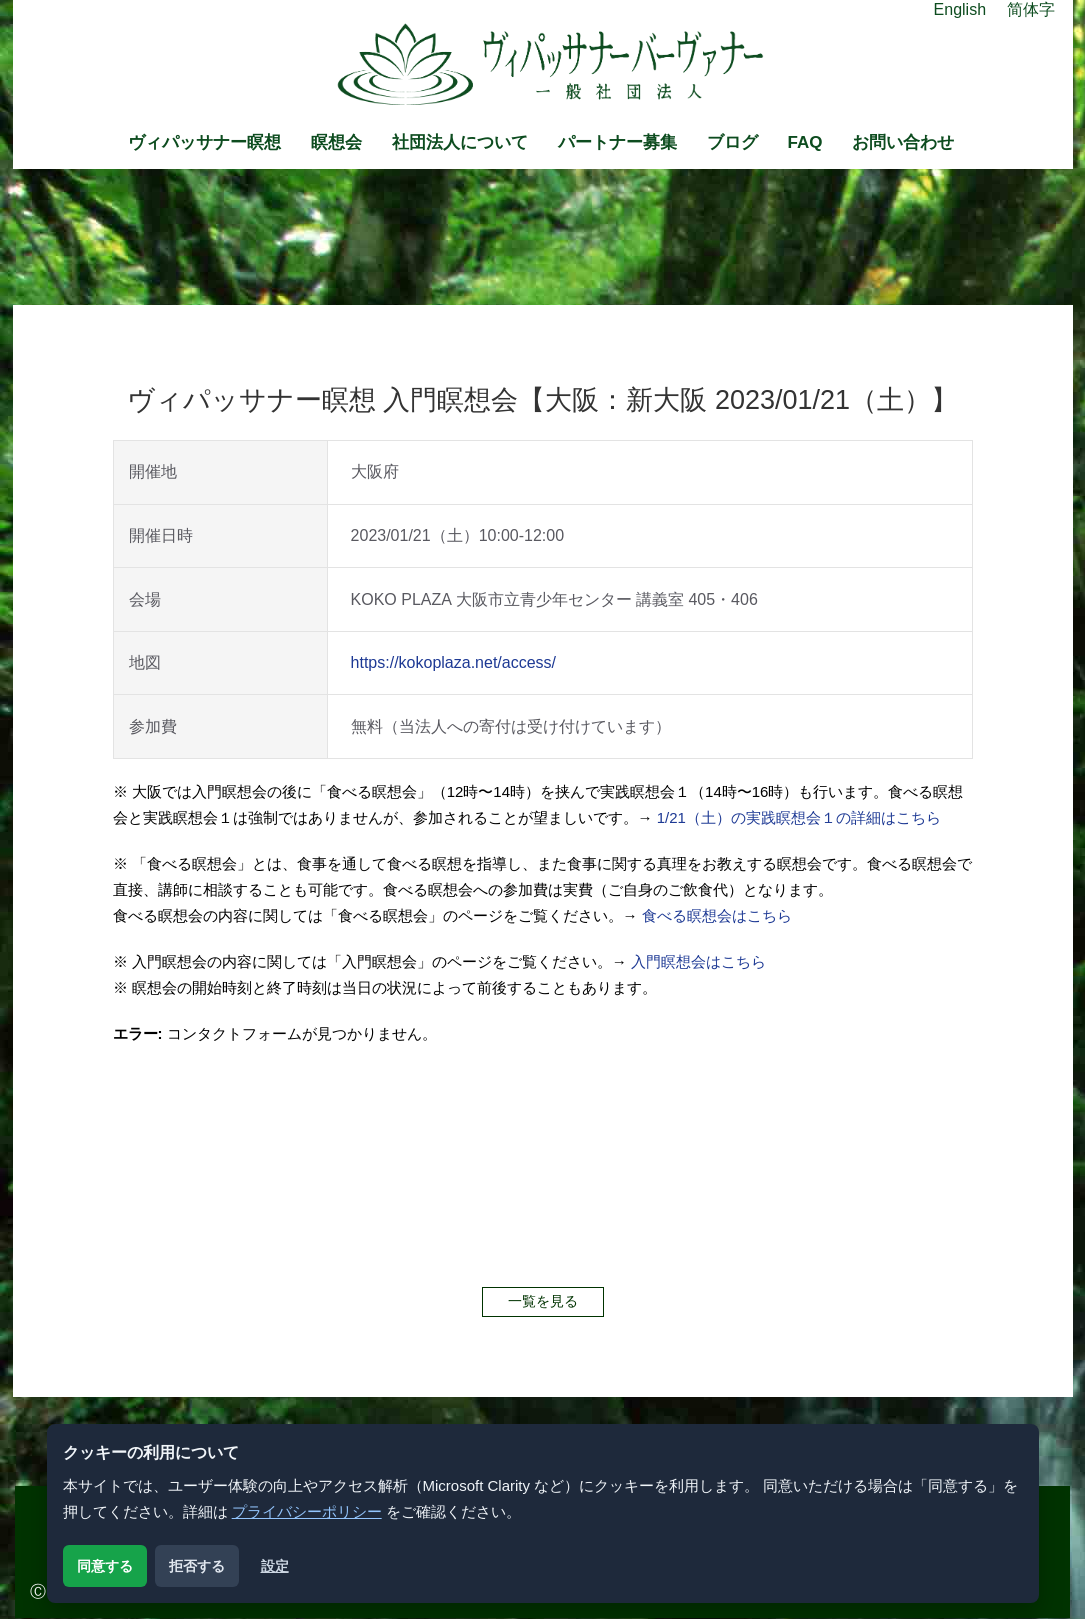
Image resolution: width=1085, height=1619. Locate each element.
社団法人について (460, 142)
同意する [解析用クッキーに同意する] (105, 1566)
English (960, 9)
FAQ (805, 142)
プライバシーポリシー (307, 1511)
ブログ (732, 142)
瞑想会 (336, 142)
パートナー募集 (617, 142)
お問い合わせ (903, 142)
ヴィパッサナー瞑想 (204, 142)
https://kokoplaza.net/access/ (453, 662)
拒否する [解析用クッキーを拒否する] (197, 1566)
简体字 (1031, 9)
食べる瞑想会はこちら (717, 915)
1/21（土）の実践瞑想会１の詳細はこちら (799, 817)
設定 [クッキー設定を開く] (275, 1566)
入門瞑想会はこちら (698, 961)
